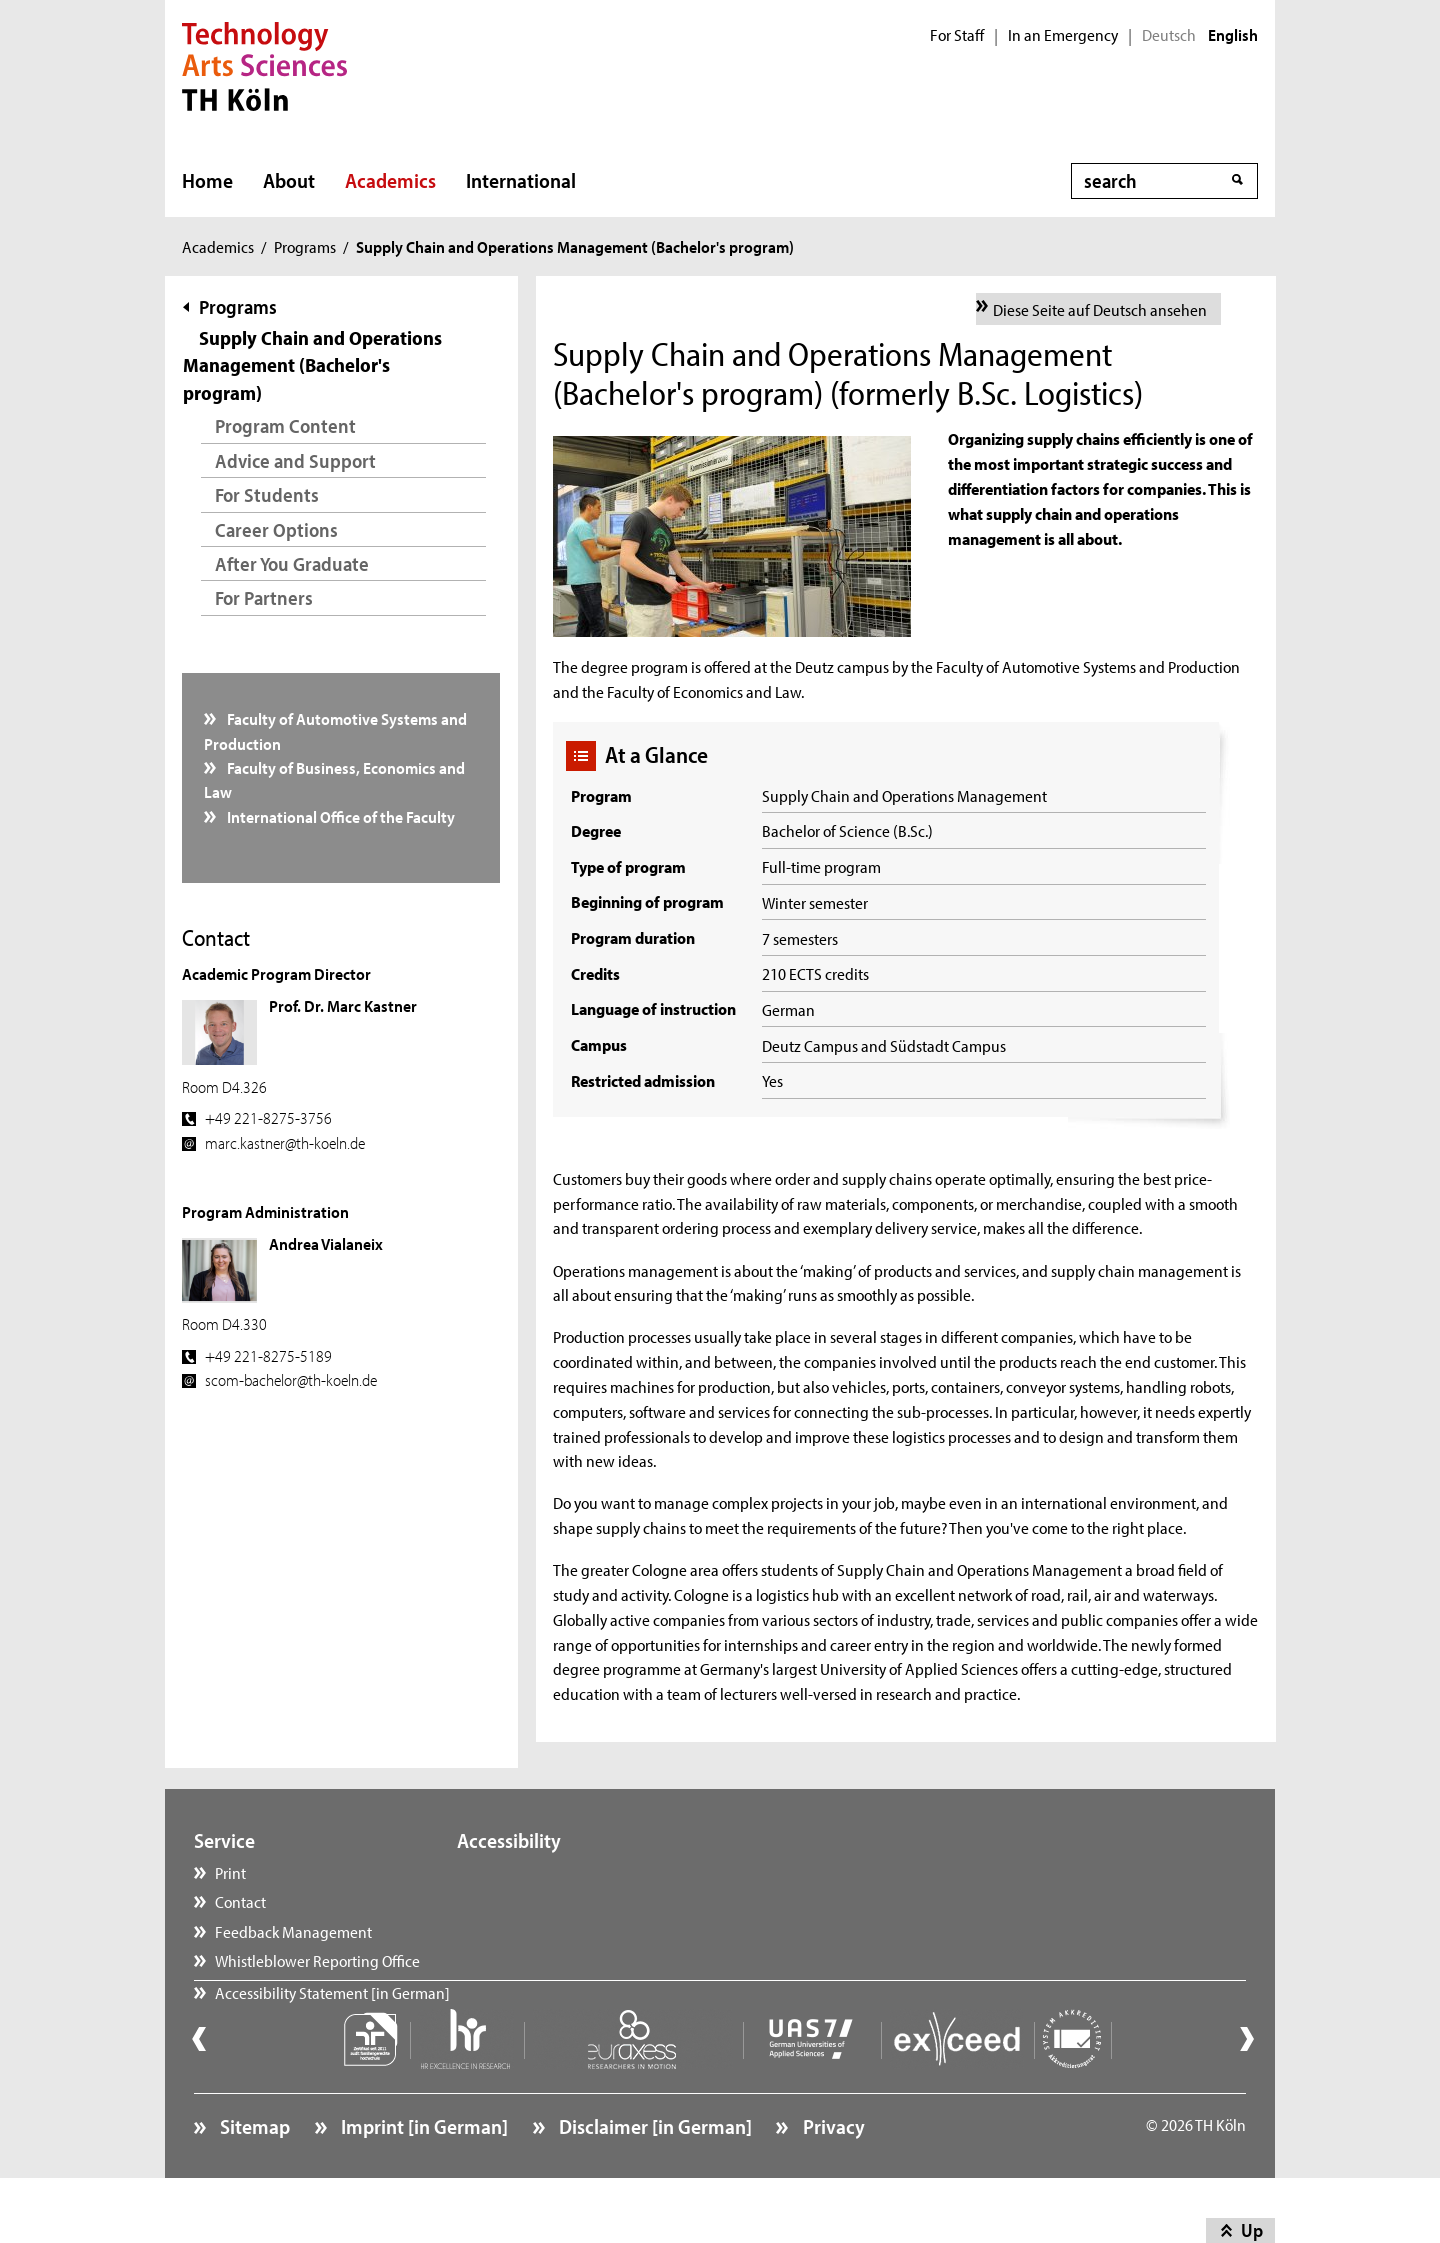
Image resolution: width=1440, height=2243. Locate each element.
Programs (305, 246)
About (289, 180)
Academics (390, 180)
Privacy (832, 2178)
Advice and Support (295, 460)
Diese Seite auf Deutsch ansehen (1100, 309)
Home (207, 180)
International (521, 180)
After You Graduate (292, 563)
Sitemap (253, 2178)
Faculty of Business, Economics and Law (335, 779)
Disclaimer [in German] (653, 2178)
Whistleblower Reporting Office (317, 1960)
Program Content (285, 425)
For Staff (957, 35)
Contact (240, 1901)
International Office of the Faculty (339, 816)
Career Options (276, 529)
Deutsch (1169, 35)
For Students (267, 494)
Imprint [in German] (422, 2178)
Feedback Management (293, 1931)
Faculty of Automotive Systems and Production (336, 730)
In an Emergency (1063, 35)
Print (230, 1872)
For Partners (264, 597)
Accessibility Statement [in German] (332, 2019)
